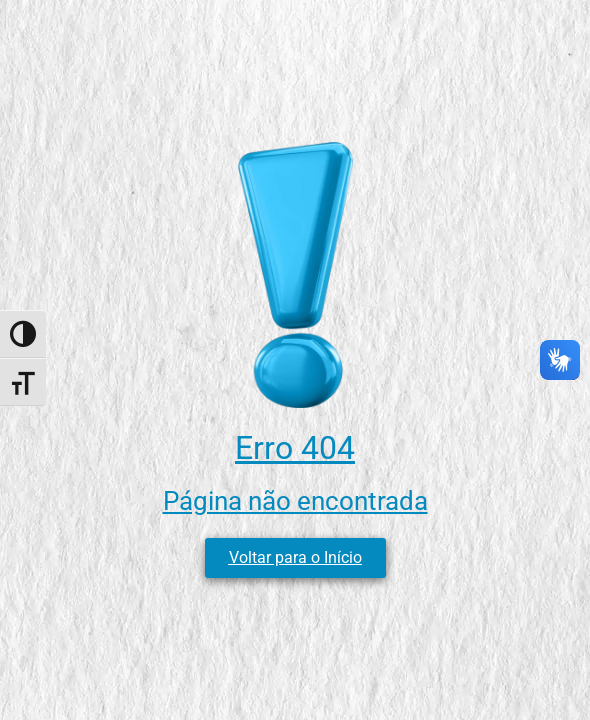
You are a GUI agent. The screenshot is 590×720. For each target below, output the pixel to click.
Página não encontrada (295, 501)
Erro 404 (295, 448)
